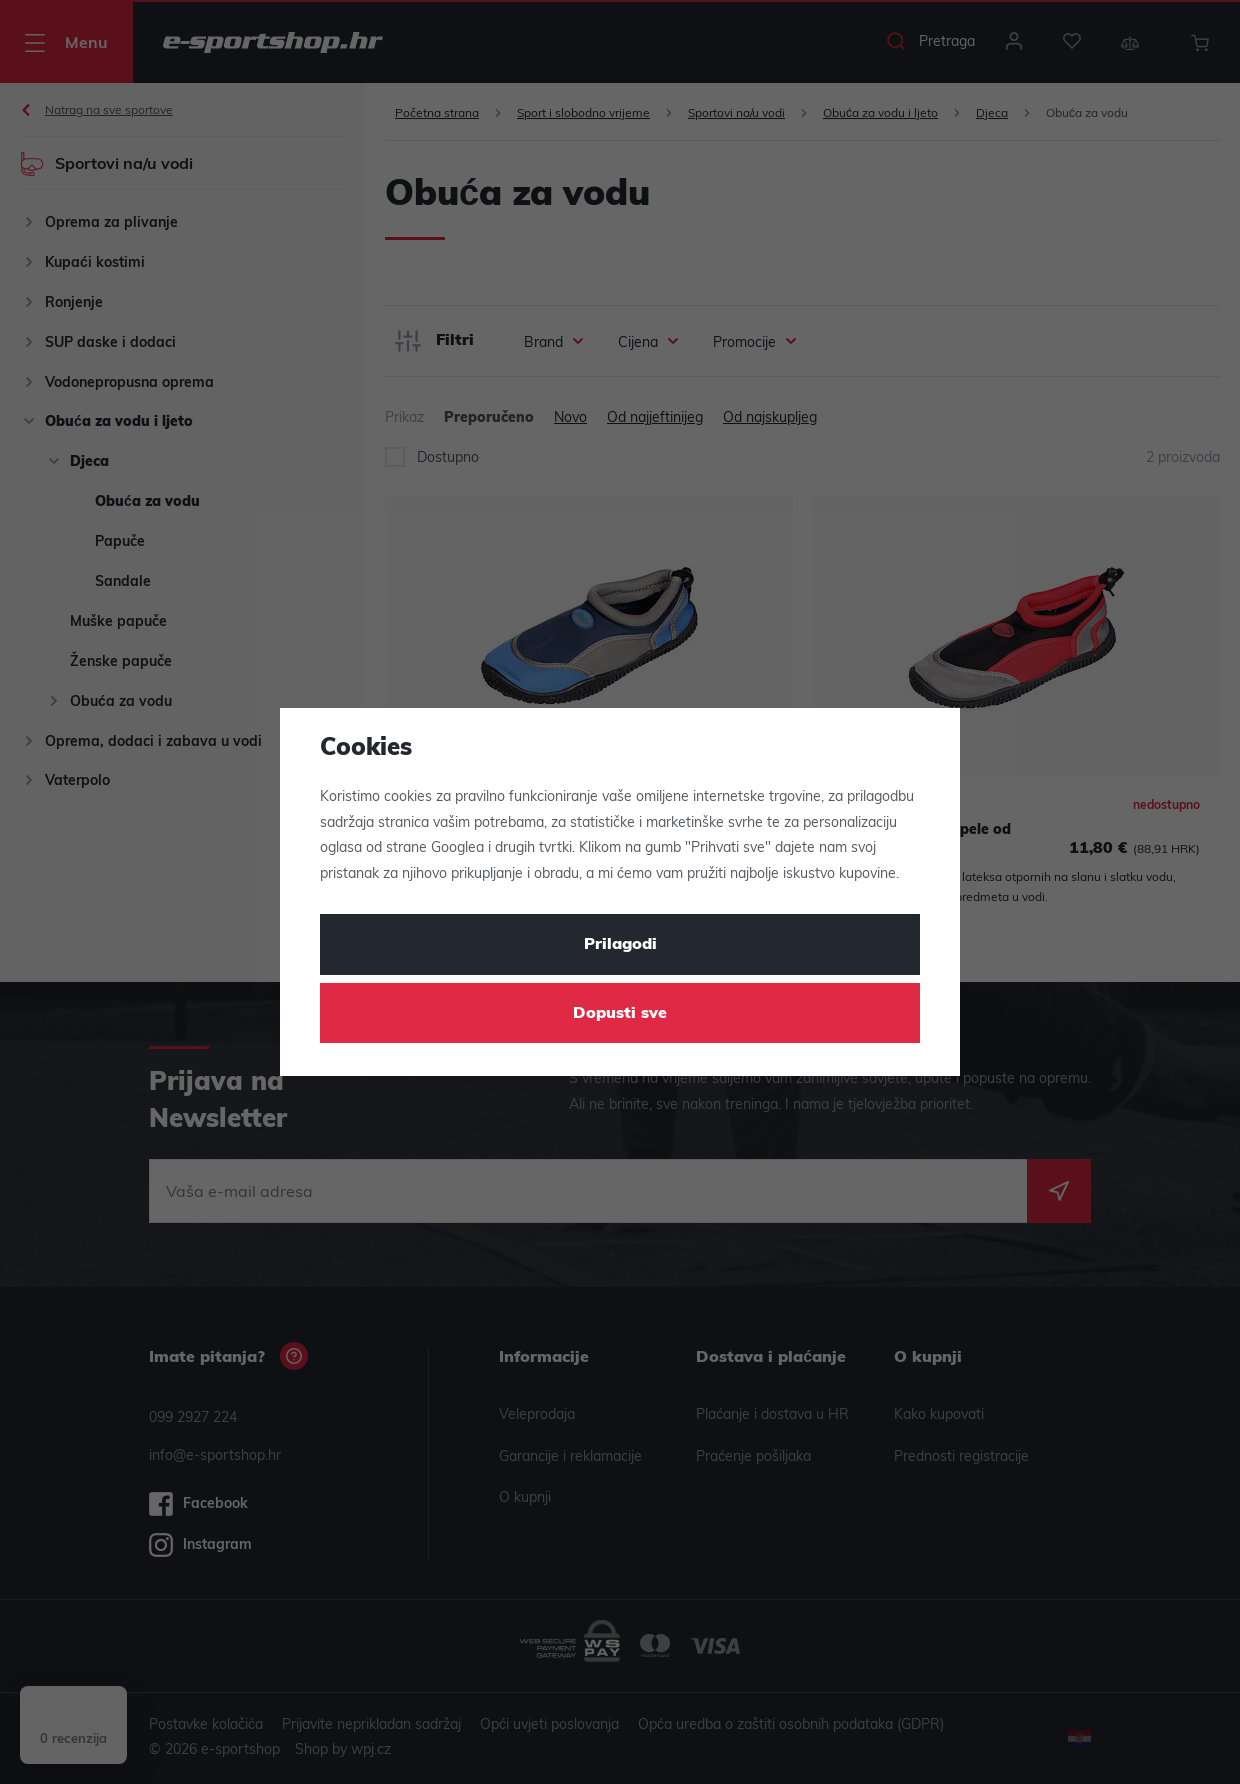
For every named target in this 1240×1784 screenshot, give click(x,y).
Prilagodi (620, 945)
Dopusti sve (620, 1014)
